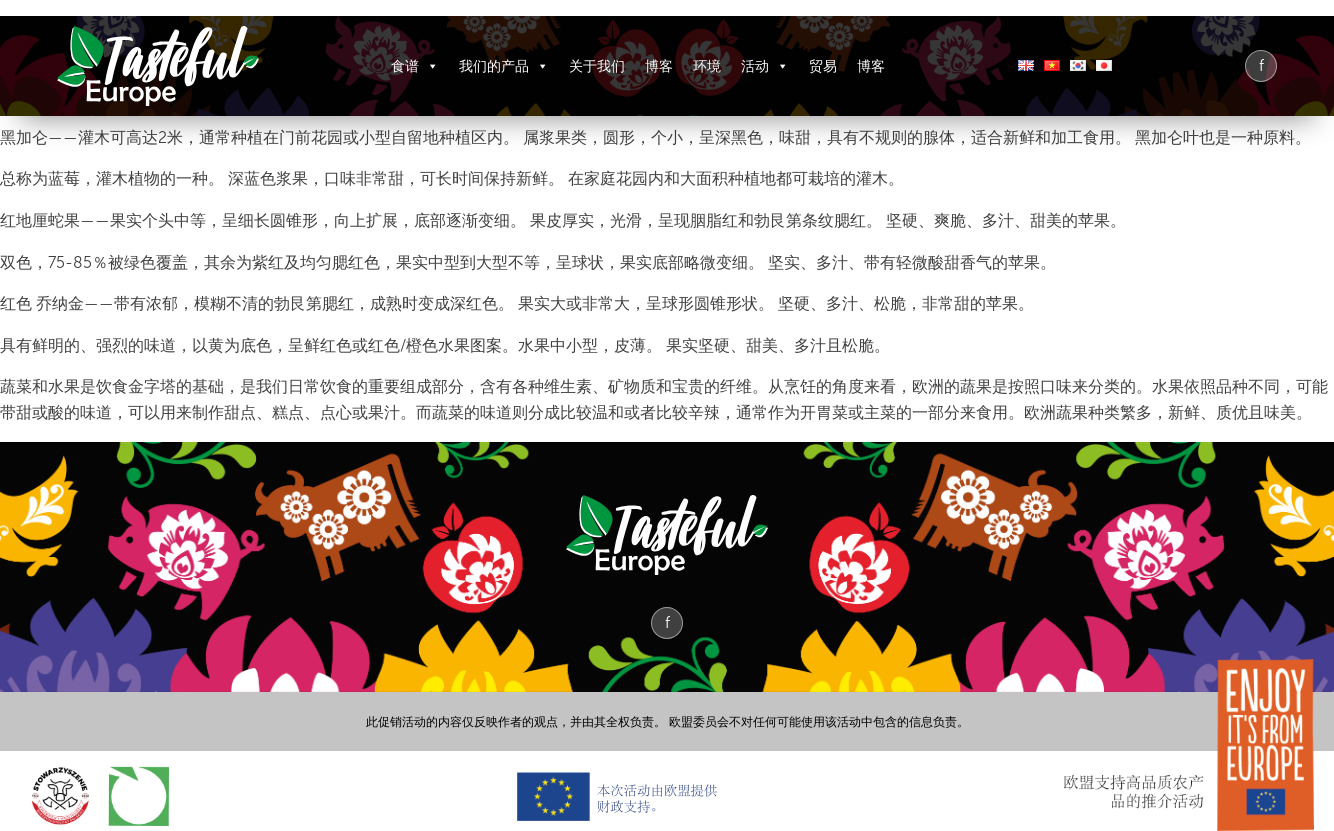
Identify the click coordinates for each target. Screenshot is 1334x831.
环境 (707, 65)
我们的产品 (504, 65)
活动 (765, 65)
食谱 (415, 65)
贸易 (823, 65)
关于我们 (597, 65)
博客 (659, 65)
